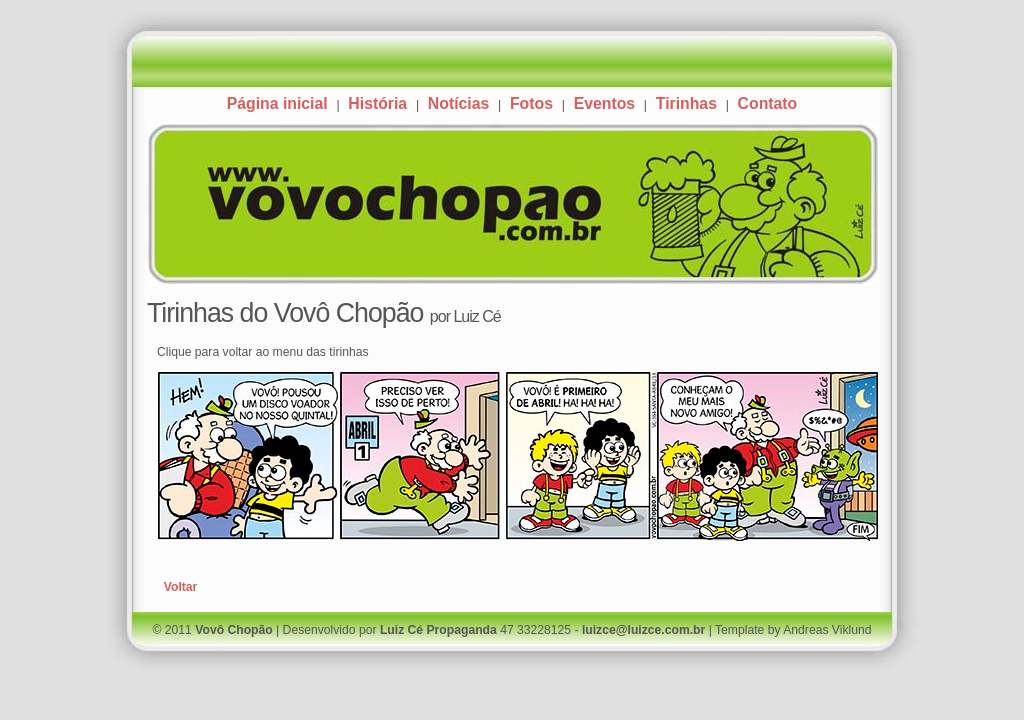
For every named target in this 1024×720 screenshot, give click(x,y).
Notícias (458, 103)
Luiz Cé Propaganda (438, 630)
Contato (768, 103)
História (377, 103)
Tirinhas (686, 103)
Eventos (604, 103)
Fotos (531, 103)
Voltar (181, 587)
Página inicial (277, 103)
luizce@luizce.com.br (643, 630)
